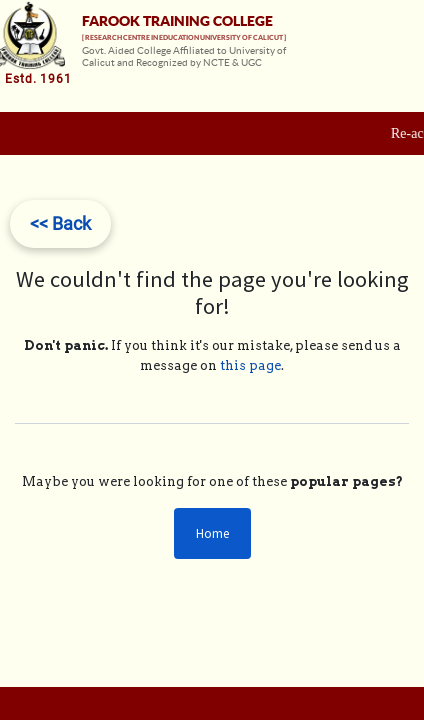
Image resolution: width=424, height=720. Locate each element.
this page (250, 365)
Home (212, 533)
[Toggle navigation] (406, 72)
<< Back (60, 223)
